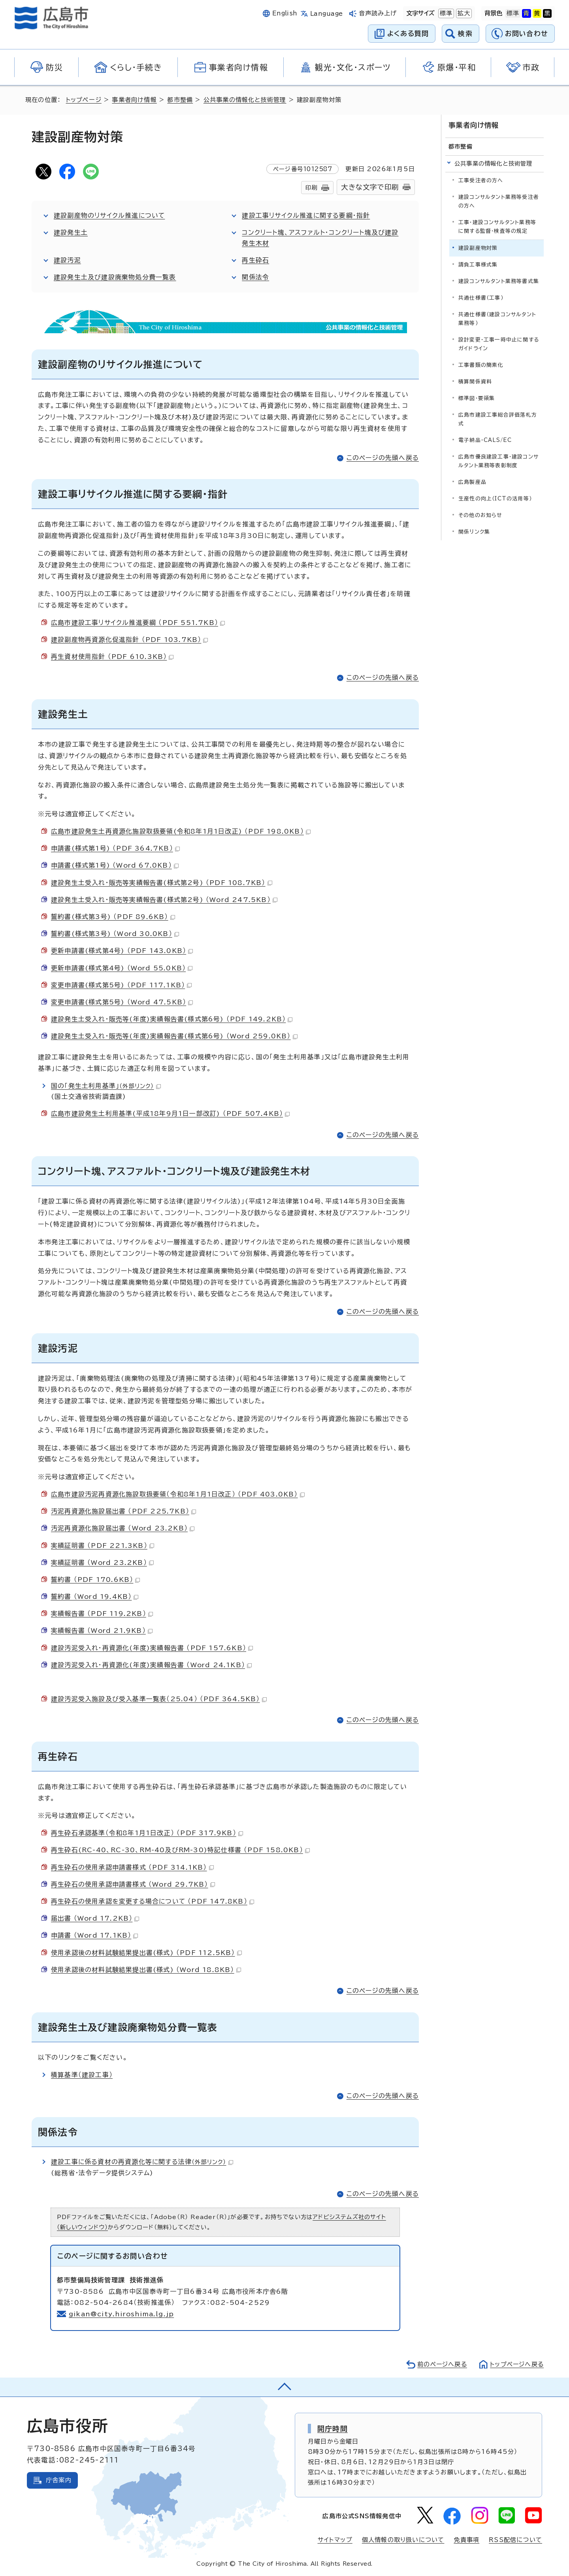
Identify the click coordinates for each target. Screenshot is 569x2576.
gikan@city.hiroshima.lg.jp (121, 2314)
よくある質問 (408, 33)
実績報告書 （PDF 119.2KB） (102, 1613)
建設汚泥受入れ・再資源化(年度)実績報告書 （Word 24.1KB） (151, 1665)
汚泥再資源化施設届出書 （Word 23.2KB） (123, 1528)
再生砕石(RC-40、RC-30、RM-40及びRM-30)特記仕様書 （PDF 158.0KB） (180, 1850)
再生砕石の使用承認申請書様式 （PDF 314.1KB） (132, 1867)
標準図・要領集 (476, 398)
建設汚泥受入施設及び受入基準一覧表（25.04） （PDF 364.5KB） (159, 1699)
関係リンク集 (474, 531)
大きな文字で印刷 (370, 187)
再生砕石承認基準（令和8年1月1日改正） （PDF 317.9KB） (147, 1833)
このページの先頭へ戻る (383, 458)
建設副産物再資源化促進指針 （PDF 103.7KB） (129, 639)
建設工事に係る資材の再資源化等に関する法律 (142, 2162)
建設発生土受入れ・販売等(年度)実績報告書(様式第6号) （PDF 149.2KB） (171, 1019)
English (285, 13)
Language (326, 14)
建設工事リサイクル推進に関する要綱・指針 (306, 215)
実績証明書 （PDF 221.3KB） (102, 1545)
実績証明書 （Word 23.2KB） (102, 1562)
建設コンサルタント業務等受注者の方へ (498, 201)
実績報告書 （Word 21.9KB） (102, 1630)
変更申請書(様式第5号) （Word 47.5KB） (122, 1002)
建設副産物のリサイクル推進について (110, 215)
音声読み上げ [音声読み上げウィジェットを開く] (378, 13)
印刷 (311, 188)
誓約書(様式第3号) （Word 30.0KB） (115, 933)
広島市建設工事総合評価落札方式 (497, 419)
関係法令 (255, 277)
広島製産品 (472, 482)
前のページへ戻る (440, 2364)
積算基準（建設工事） (82, 2075)
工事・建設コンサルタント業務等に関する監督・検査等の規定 (497, 227)
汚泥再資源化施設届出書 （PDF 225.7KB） (123, 1511)
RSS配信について (515, 2540)
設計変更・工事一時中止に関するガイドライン (498, 344)
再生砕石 (255, 260)
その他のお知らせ (480, 515)
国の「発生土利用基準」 (106, 1086)
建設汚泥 (67, 260)
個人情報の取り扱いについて (403, 2540)
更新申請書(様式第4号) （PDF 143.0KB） (122, 950)
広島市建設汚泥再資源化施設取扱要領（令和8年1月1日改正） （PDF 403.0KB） (178, 1494)
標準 (445, 13)
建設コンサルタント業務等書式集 (498, 281)
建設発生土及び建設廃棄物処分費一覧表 (115, 277)
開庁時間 (332, 2428)
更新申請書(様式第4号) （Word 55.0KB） (122, 968)
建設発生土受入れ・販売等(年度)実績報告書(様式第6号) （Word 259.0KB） (174, 1036)
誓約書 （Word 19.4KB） (95, 1596)
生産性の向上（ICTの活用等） (495, 498)
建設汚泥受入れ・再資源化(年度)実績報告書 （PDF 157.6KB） (152, 1648)
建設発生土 (71, 232)
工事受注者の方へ (480, 180)
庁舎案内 (59, 2480)
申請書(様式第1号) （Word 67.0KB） (115, 865)
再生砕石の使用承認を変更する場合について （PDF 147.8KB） (153, 1901)
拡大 (463, 13)
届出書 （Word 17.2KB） (95, 1918)
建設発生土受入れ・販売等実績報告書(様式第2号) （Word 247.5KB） (164, 899)
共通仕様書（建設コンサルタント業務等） (497, 319)
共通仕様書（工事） (480, 297)
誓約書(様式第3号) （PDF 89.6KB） (113, 916)
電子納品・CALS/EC (485, 440)
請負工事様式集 (477, 264)
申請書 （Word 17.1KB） (94, 1935)
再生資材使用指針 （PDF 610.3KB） (112, 656)
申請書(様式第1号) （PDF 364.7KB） (115, 848)
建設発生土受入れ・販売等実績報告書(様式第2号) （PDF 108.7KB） (161, 882)
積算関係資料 (475, 381)
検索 (465, 33)
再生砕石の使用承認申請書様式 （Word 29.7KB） (133, 1884)
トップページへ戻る (516, 2364)
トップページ (84, 100)
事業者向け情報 (134, 100)
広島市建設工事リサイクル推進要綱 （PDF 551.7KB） (138, 622)
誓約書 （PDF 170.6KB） (95, 1579)
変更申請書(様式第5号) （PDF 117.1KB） (121, 985)
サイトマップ (335, 2540)
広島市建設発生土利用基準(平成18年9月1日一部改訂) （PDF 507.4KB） (170, 1113)
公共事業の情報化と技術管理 (245, 100)
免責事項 (466, 2540)
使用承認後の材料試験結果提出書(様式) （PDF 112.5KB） (146, 1952)
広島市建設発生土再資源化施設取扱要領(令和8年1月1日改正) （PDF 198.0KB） (181, 831)
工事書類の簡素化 (480, 365)
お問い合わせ (526, 33)
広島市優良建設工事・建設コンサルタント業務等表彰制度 (498, 461)
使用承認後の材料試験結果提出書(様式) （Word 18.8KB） (146, 1969)
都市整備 (180, 100)
